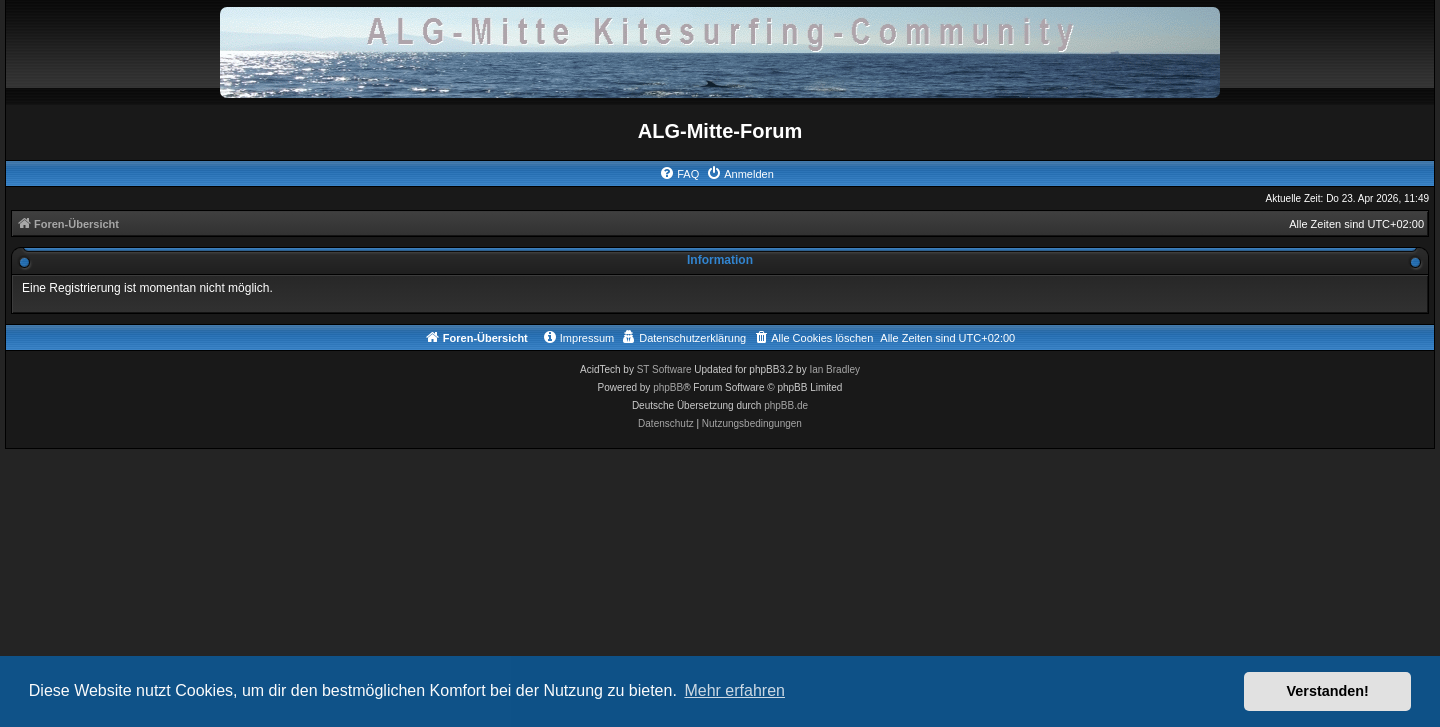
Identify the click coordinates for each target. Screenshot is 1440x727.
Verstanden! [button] (1328, 691)
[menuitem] (679, 174)
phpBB (668, 387)
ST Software (664, 369)
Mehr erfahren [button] (734, 690)
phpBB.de (786, 405)
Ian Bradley (834, 369)
